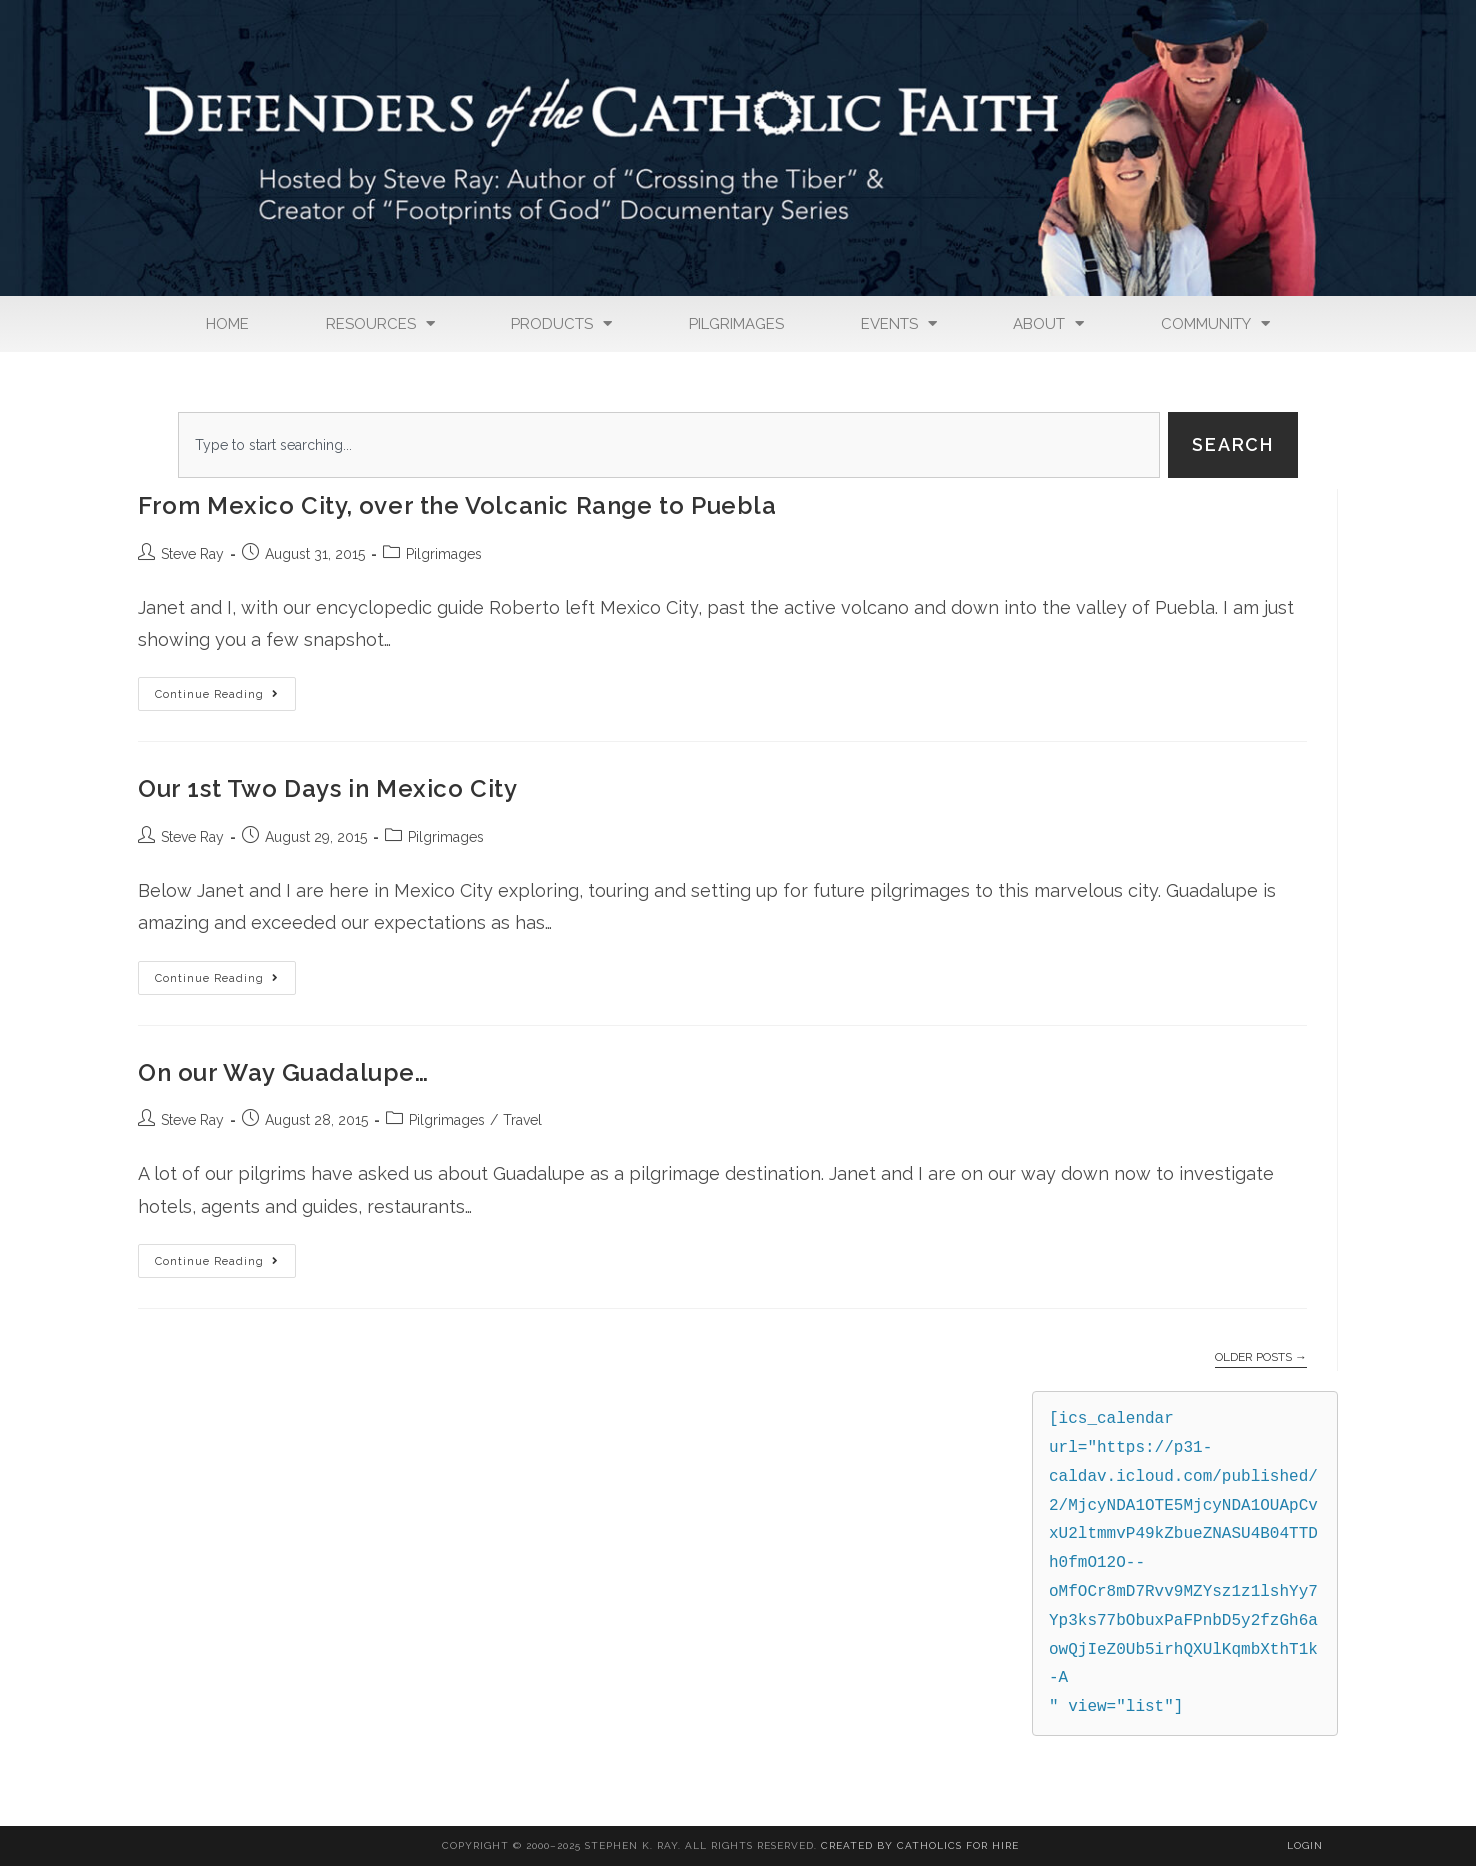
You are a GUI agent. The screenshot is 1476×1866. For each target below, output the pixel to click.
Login (1305, 1845)
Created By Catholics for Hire (920, 1845)
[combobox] (669, 445)
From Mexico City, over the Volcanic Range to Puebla (457, 505)
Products (561, 323)
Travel (522, 1120)
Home (227, 324)
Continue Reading (225, 689)
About (1048, 323)
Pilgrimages (736, 324)
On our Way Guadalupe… (283, 1072)
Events (899, 323)
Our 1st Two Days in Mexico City (328, 788)
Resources (380, 323)
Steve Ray (192, 554)
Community (1215, 323)
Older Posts (1261, 1357)
